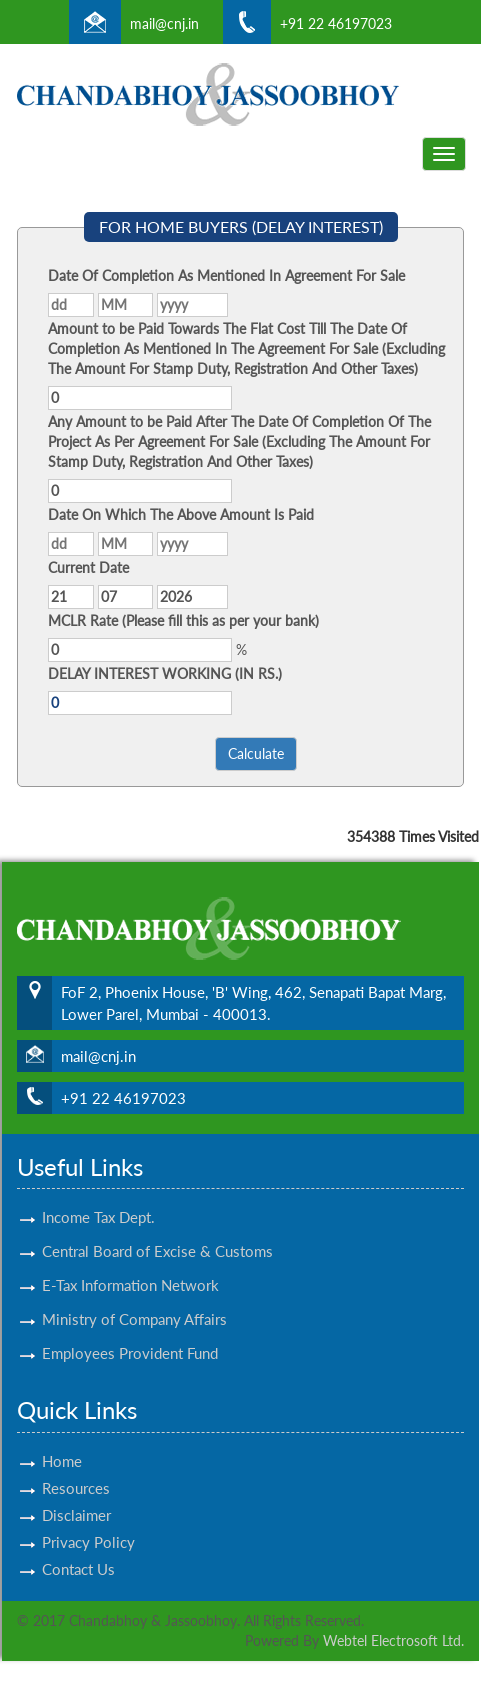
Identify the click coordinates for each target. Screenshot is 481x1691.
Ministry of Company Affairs (134, 1301)
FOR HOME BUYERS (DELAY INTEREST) (241, 226)
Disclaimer (76, 1497)
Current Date (88, 567)
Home (62, 1443)
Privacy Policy (88, 1524)
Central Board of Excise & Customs (157, 1233)
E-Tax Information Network (130, 1267)
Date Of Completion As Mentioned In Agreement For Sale (226, 275)
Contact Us (78, 1551)
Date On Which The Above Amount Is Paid (181, 514)
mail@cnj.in (164, 23)
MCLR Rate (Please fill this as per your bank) (183, 620)
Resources (76, 1470)
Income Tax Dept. (98, 1199)
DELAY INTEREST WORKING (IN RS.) (165, 673)
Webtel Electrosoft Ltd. (393, 1640)
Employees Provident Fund (130, 1335)
